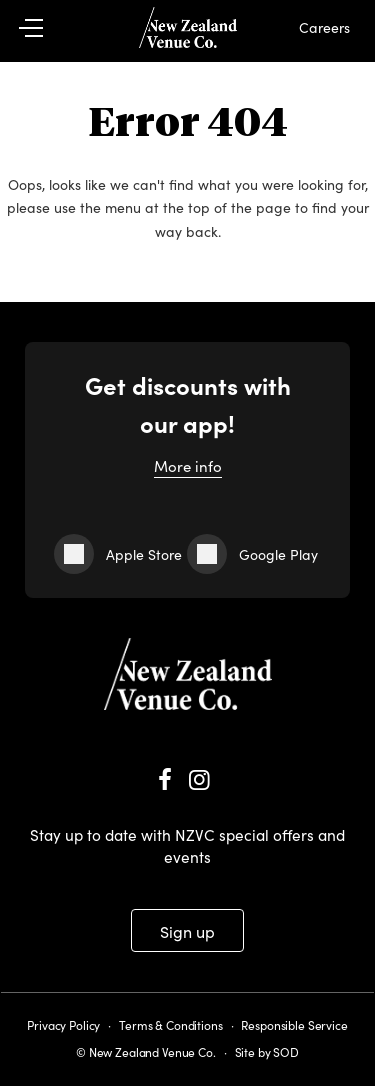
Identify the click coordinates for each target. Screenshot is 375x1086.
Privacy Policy (63, 1024)
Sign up (187, 931)
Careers (324, 27)
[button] (42, 28)
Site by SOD (267, 1051)
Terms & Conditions (170, 1024)
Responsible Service (294, 1024)
